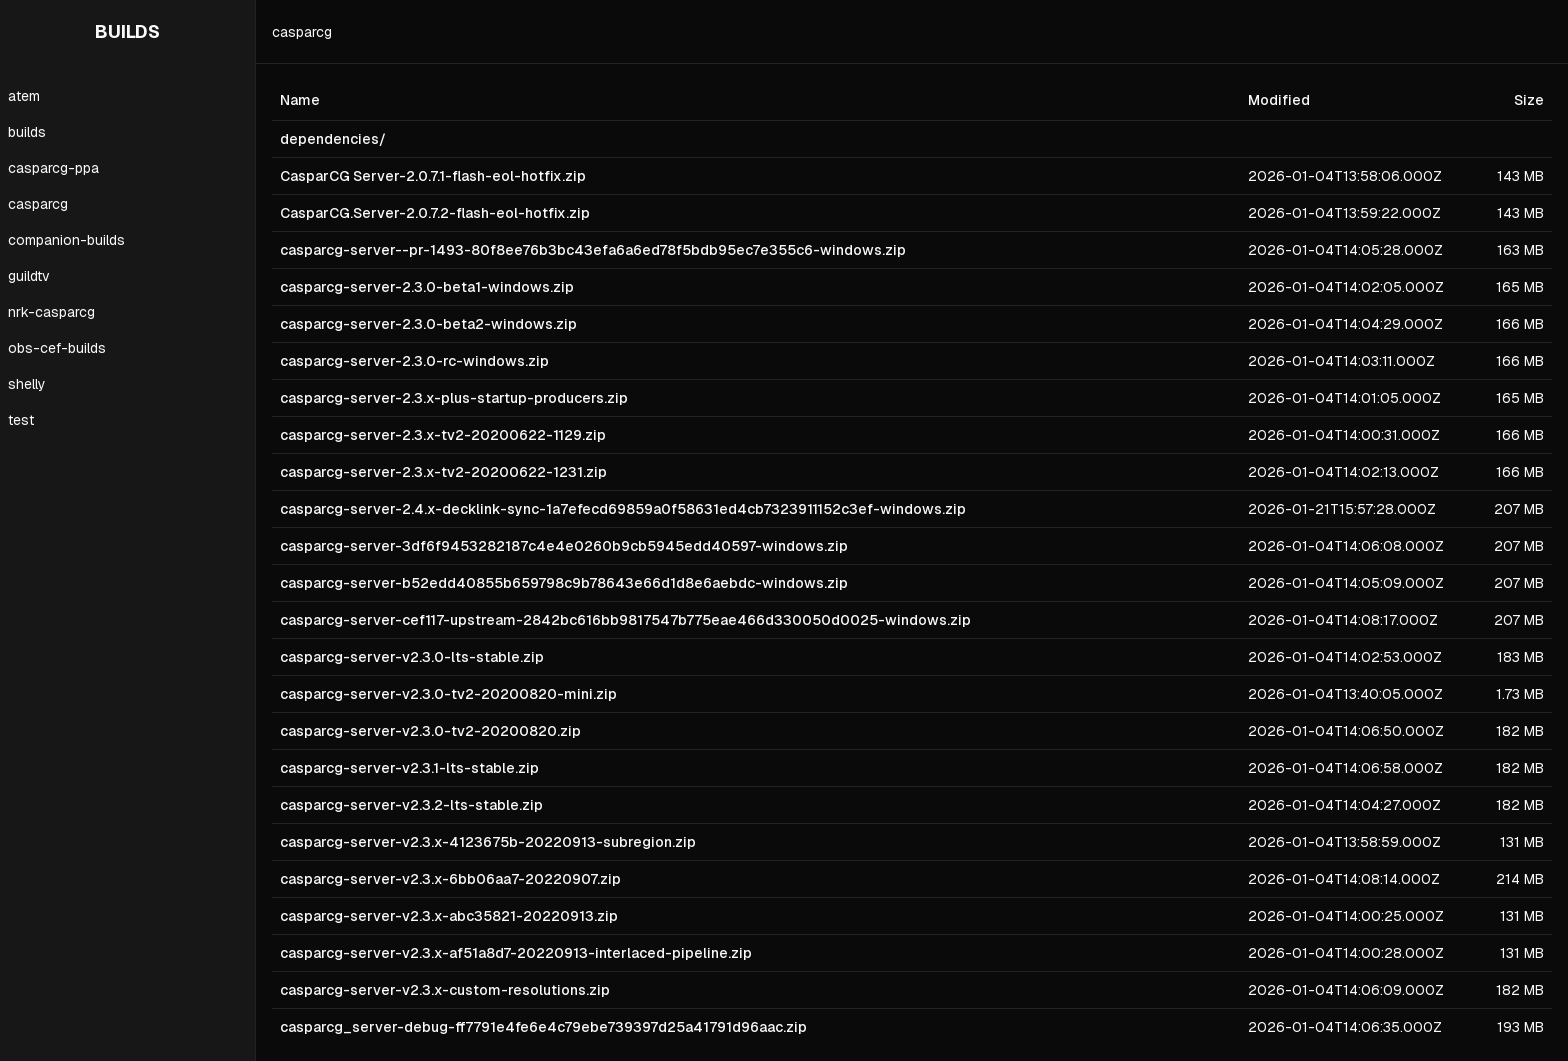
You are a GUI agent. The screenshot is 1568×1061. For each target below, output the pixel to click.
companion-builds (66, 240)
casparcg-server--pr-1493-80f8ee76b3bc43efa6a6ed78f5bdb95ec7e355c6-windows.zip (593, 250)
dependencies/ (333, 139)
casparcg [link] (302, 32)
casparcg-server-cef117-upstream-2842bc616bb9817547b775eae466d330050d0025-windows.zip (625, 620)
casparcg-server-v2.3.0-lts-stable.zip (412, 657)
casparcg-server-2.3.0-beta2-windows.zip (428, 324)
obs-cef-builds (57, 348)
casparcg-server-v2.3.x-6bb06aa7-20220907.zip (450, 879)
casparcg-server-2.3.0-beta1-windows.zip (427, 287)
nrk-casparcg (51, 312)
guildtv (29, 276)
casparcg (38, 204)
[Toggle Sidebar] (255, 530)
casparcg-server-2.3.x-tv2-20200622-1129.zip (443, 435)
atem (24, 96)
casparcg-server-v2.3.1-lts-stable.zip (409, 768)
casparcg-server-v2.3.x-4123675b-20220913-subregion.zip (488, 842)
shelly (27, 384)
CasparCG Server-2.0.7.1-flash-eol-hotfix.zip (433, 176)
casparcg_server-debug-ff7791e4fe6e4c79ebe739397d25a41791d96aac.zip (543, 1027)
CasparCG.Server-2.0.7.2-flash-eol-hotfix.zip (435, 213)
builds (27, 132)
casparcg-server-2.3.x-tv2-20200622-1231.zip (443, 472)
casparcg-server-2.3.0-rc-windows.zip (414, 361)
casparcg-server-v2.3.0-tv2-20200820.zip (430, 731)
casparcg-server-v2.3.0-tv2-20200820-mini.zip (448, 694)
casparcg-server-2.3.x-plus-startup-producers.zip (454, 398)
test (21, 420)
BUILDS (127, 31)
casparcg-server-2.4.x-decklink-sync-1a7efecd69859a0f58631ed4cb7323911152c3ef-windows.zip (623, 509)
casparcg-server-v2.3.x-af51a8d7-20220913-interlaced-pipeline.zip (516, 953)
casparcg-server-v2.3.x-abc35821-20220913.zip (449, 916)
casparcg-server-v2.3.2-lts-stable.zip (411, 805)
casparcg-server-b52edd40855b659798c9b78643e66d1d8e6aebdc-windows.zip (564, 583)
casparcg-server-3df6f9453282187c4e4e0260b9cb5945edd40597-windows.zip (564, 546)
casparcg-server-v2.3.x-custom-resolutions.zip (445, 990)
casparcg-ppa (53, 168)
